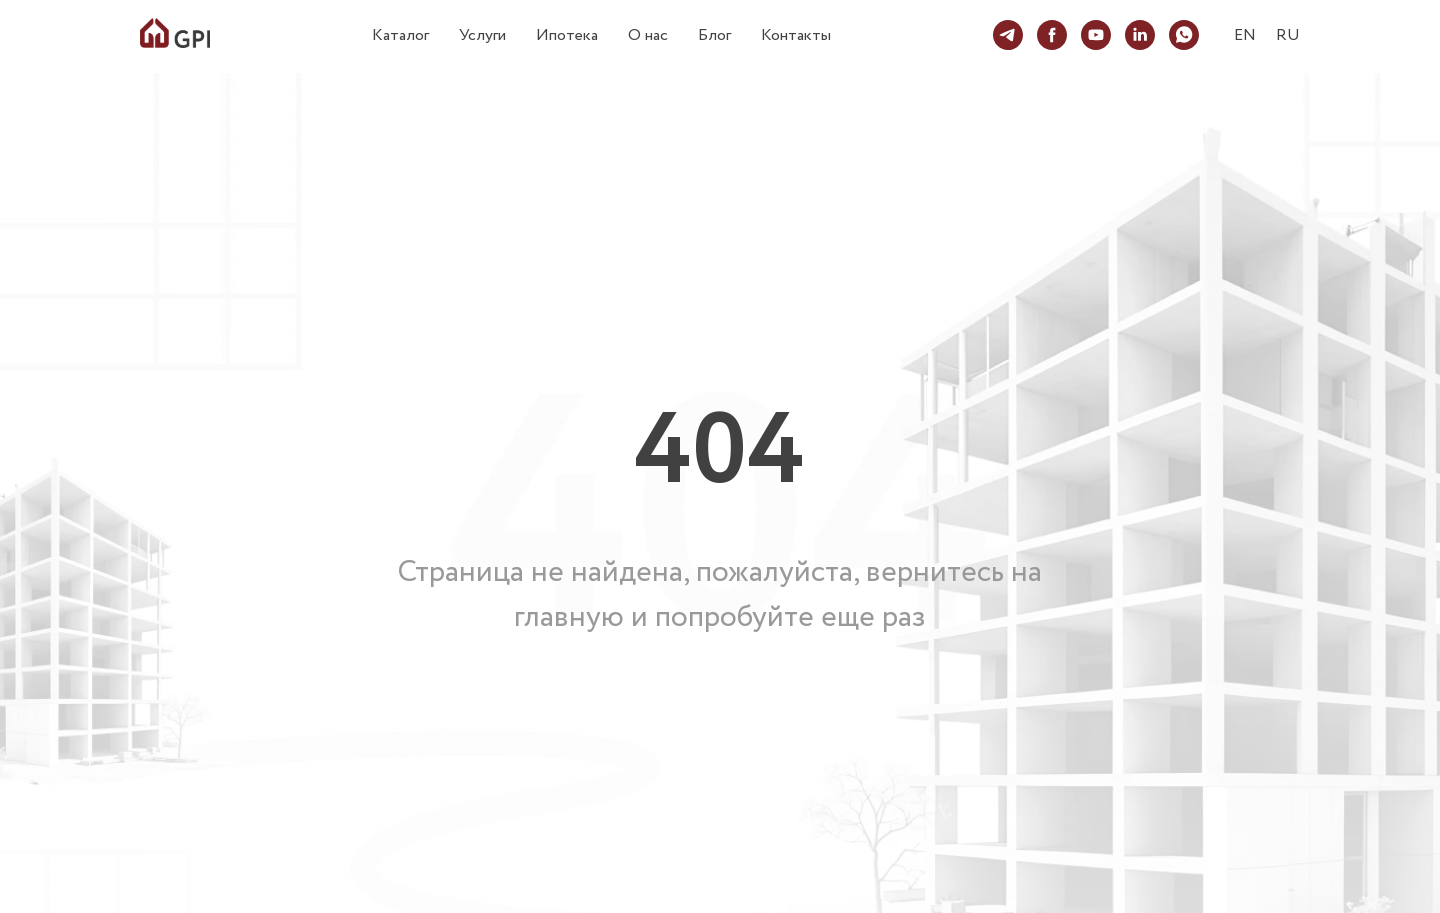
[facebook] (1052, 35)
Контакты (796, 35)
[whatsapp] (1184, 35)
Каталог (400, 35)
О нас (648, 35)
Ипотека (567, 35)
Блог (714, 35)
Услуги (482, 35)
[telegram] (1008, 35)
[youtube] (1096, 35)
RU (1288, 35)
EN (1245, 35)
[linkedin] (1140, 35)
